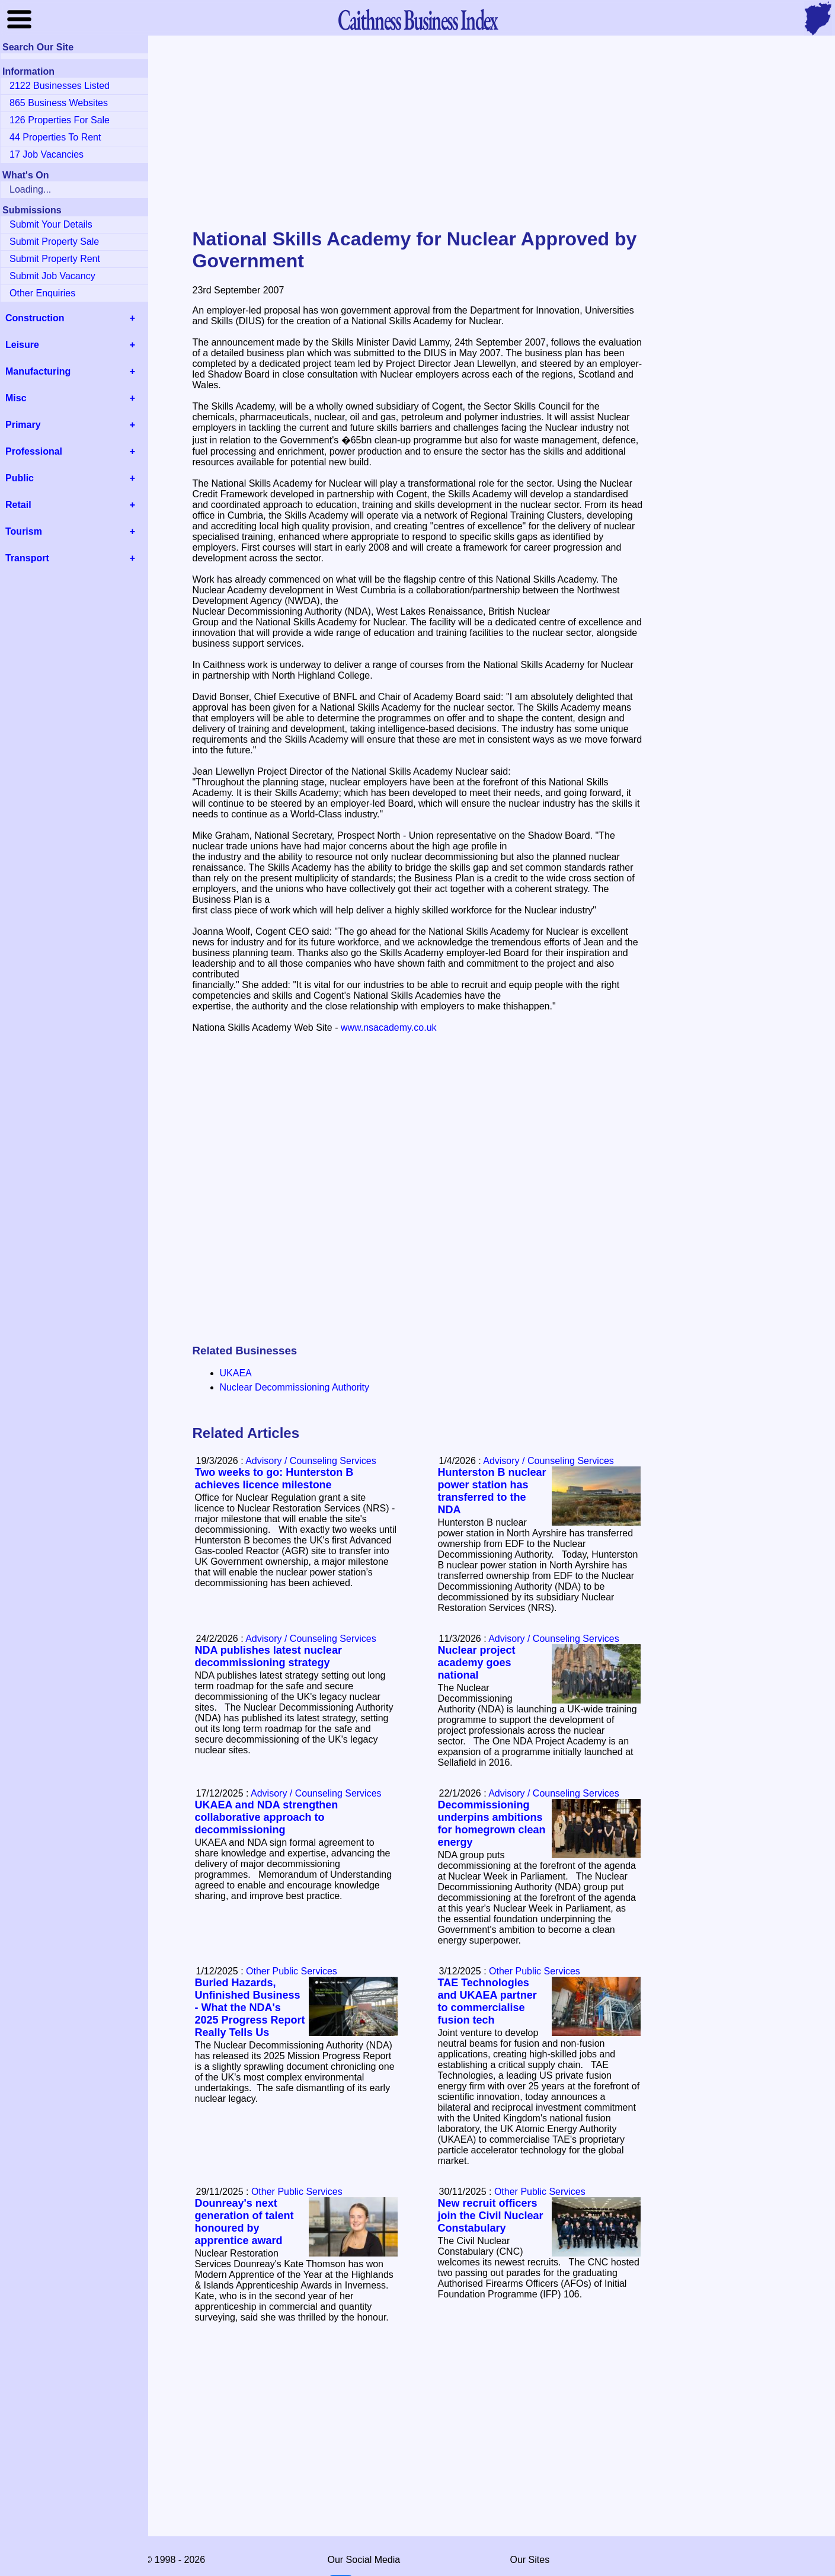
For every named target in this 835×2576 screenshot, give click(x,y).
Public (19, 478)
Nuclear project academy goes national (477, 1662)
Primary (23, 425)
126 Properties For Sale (59, 120)
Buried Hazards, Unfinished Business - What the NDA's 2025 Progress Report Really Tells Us (250, 2007)
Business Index (417, 19)
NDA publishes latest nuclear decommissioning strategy (268, 1656)
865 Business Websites (58, 103)
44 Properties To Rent (55, 137)
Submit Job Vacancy (52, 276)
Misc (16, 398)
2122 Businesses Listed (59, 86)
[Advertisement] (418, 133)
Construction (35, 318)
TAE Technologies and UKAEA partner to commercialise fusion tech (487, 2001)
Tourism (23, 531)
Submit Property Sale (54, 241)
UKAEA (236, 1373)
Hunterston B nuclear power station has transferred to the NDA (492, 1491)
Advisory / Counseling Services (548, 1461)
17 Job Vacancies (46, 154)
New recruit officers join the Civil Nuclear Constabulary (490, 2215)
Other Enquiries (42, 293)
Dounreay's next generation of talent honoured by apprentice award (244, 2221)
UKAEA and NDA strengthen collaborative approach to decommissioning (266, 1817)
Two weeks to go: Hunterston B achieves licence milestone (274, 1478)
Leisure (22, 345)
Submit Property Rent (54, 259)
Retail (18, 505)
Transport (27, 558)
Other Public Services (534, 1971)
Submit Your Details (50, 224)
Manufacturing (38, 371)
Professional (33, 451)
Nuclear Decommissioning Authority (295, 1387)
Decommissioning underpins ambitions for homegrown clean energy (492, 1823)
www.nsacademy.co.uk (389, 1027)
